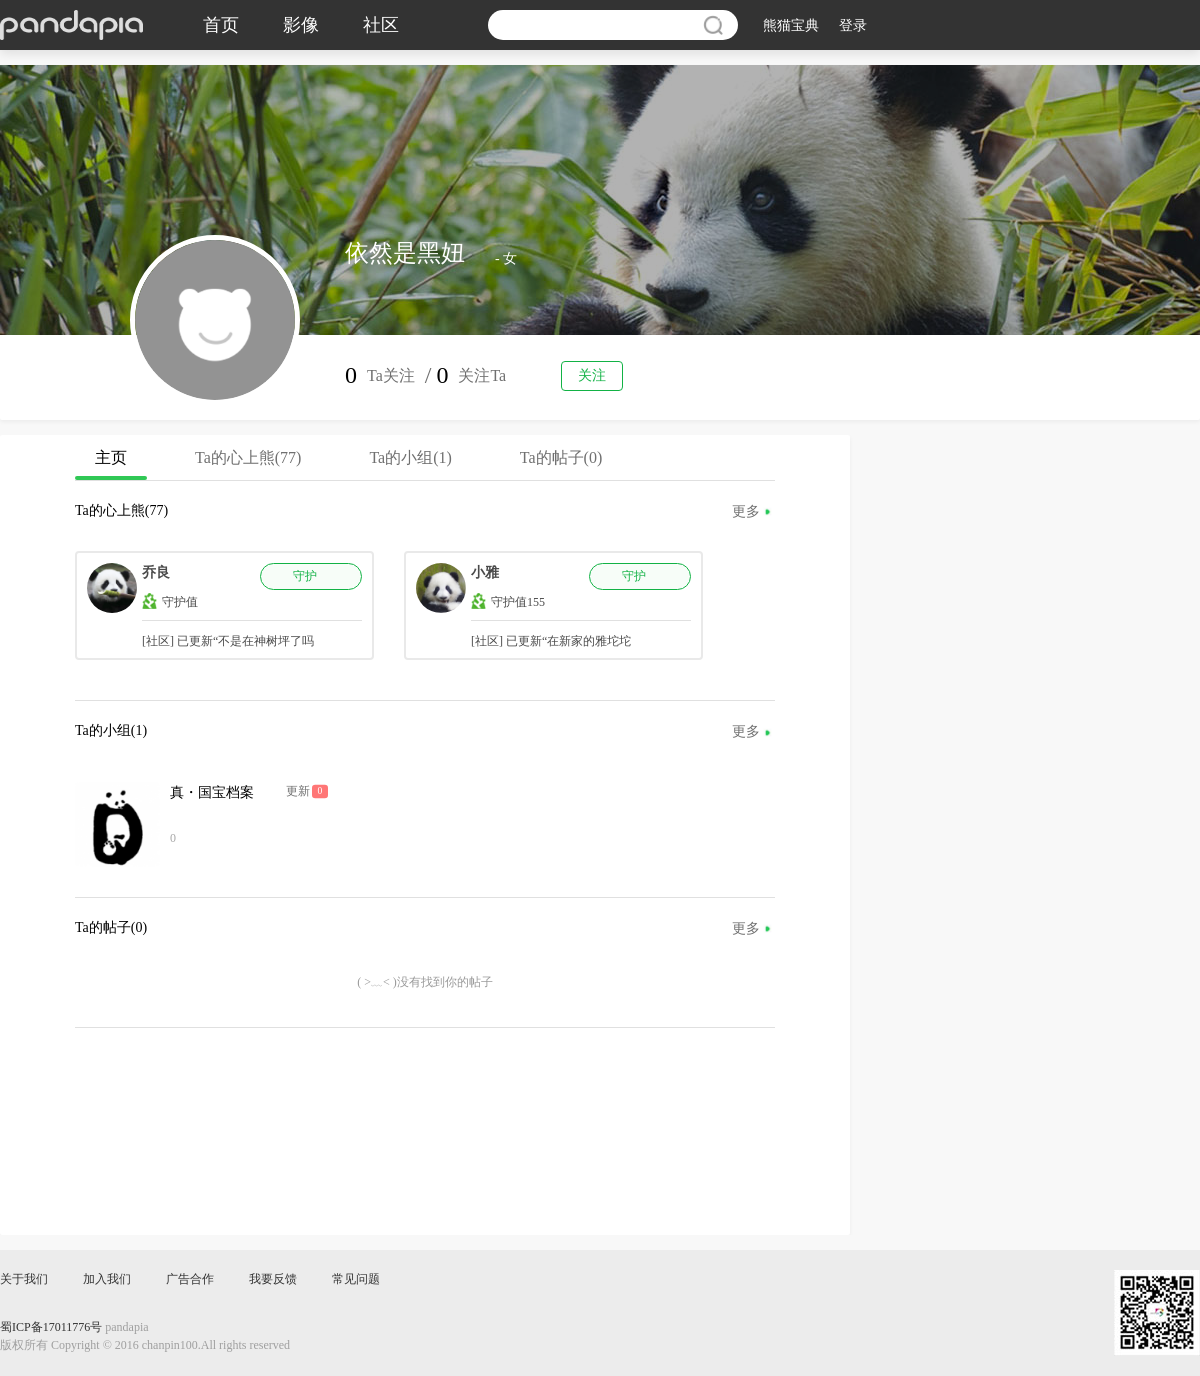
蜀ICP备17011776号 (51, 1327)
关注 (592, 375)
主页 (111, 464)
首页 (221, 25)
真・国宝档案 (212, 792)
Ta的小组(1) (410, 457)
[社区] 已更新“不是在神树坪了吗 (228, 641)
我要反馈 (273, 1279)
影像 (301, 25)
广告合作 (190, 1279)
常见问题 (356, 1279)
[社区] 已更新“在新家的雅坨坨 (551, 641)
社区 (381, 25)
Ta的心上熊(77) (248, 457)
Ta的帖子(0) (561, 457)
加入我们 (107, 1279)
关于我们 (24, 1279)
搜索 (713, 25)
